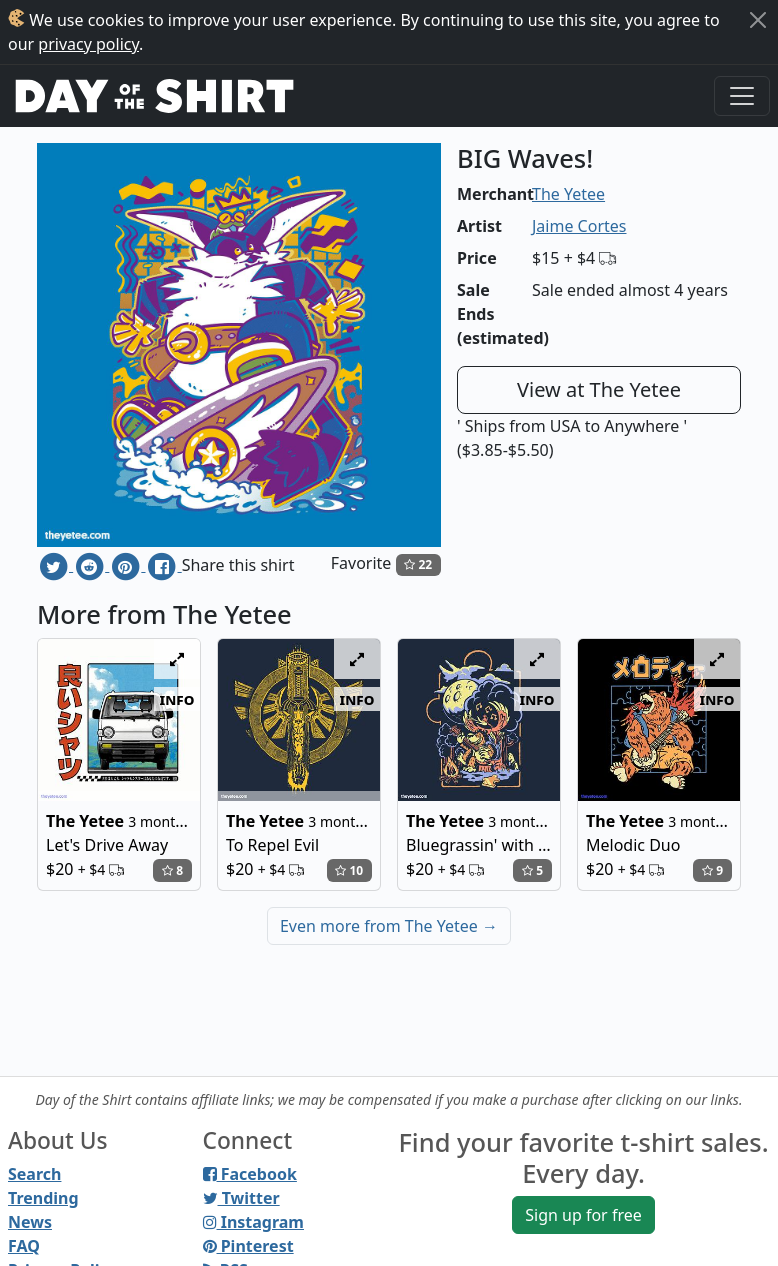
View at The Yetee (599, 389)
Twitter (241, 1198)
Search (34, 1174)
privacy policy (88, 44)
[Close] (758, 20)
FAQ (24, 1246)
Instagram (253, 1222)
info (177, 699)
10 (349, 870)
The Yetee (568, 194)
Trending (43, 1198)
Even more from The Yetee (389, 926)
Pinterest (248, 1246)
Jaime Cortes (579, 226)
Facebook (250, 1174)
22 (418, 564)
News (30, 1222)
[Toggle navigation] (742, 96)
